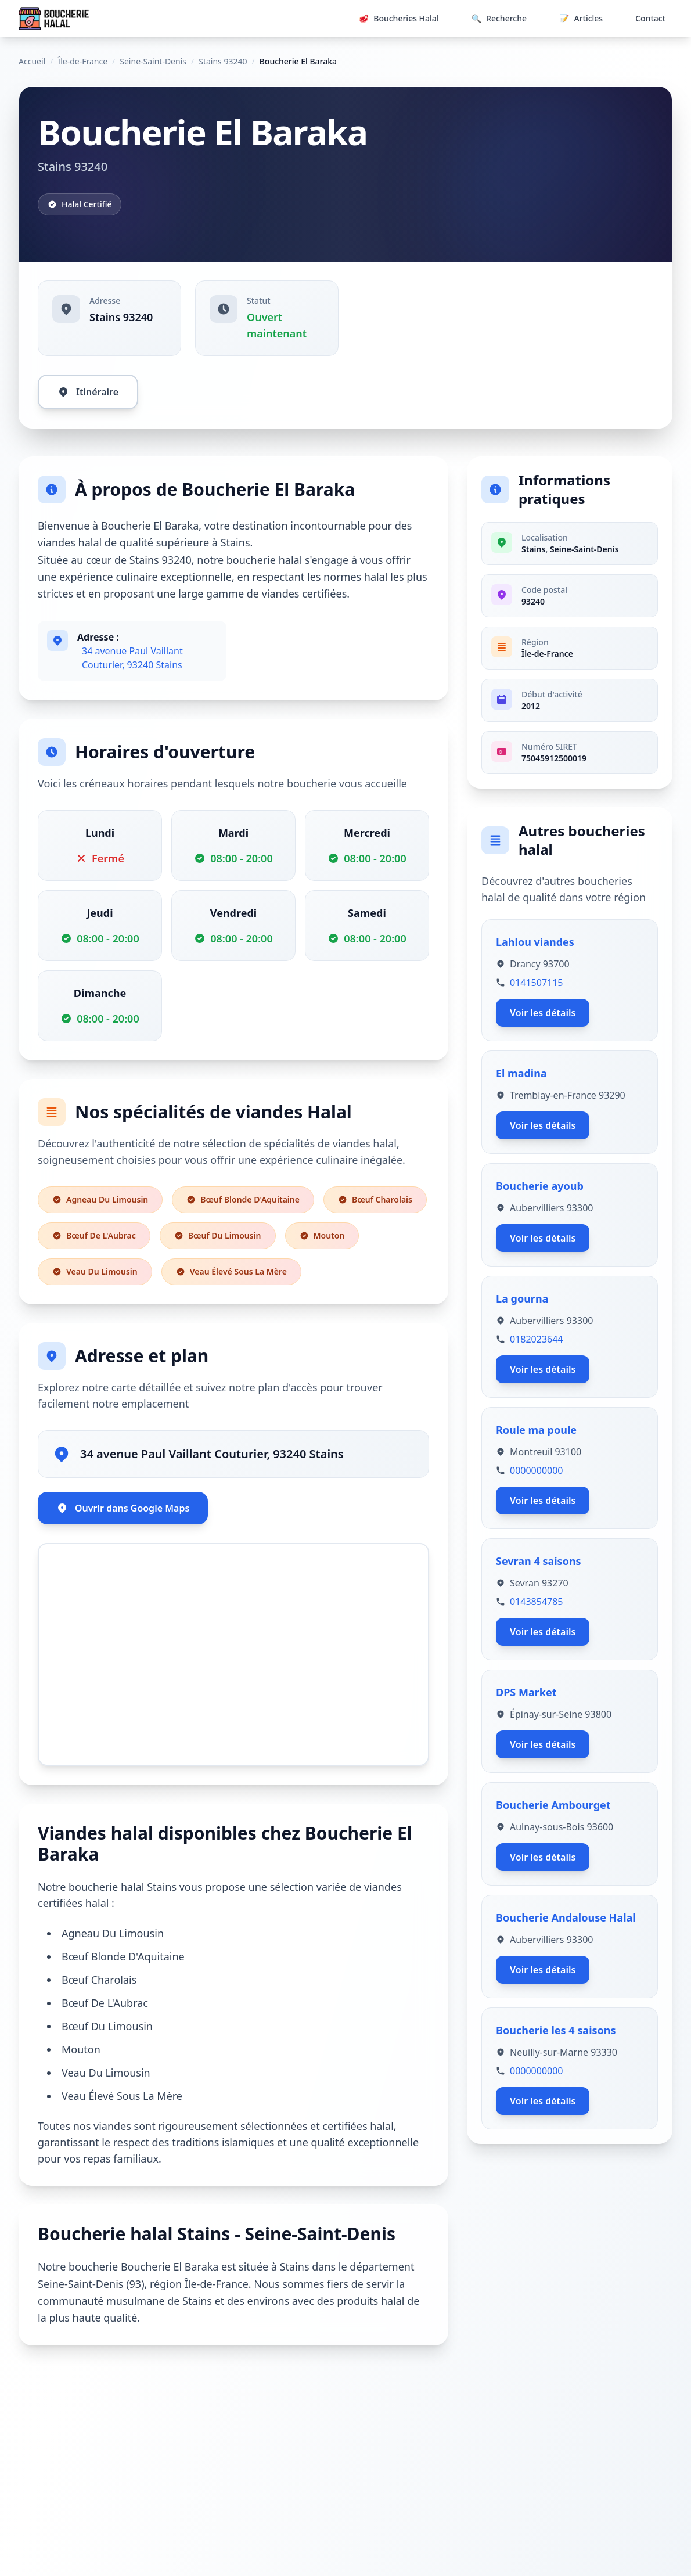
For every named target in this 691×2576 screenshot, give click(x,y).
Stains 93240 (223, 61)
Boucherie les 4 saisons (556, 2030)
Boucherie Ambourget (553, 1805)
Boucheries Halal (399, 18)
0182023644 (536, 1339)
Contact (650, 18)
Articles (581, 18)
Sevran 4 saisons (538, 1561)
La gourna (522, 1298)
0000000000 (536, 1470)
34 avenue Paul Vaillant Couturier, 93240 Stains (132, 658)
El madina (521, 1073)
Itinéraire (87, 392)
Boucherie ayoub (540, 1186)
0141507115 (536, 982)
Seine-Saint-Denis (153, 61)
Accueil (32, 61)
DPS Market (526, 1692)
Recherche (499, 18)
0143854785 (536, 1601)
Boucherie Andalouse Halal (566, 1917)
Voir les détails (542, 1012)
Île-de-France (82, 61)
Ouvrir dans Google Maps (122, 1508)
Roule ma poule (536, 1430)
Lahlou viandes (535, 942)
